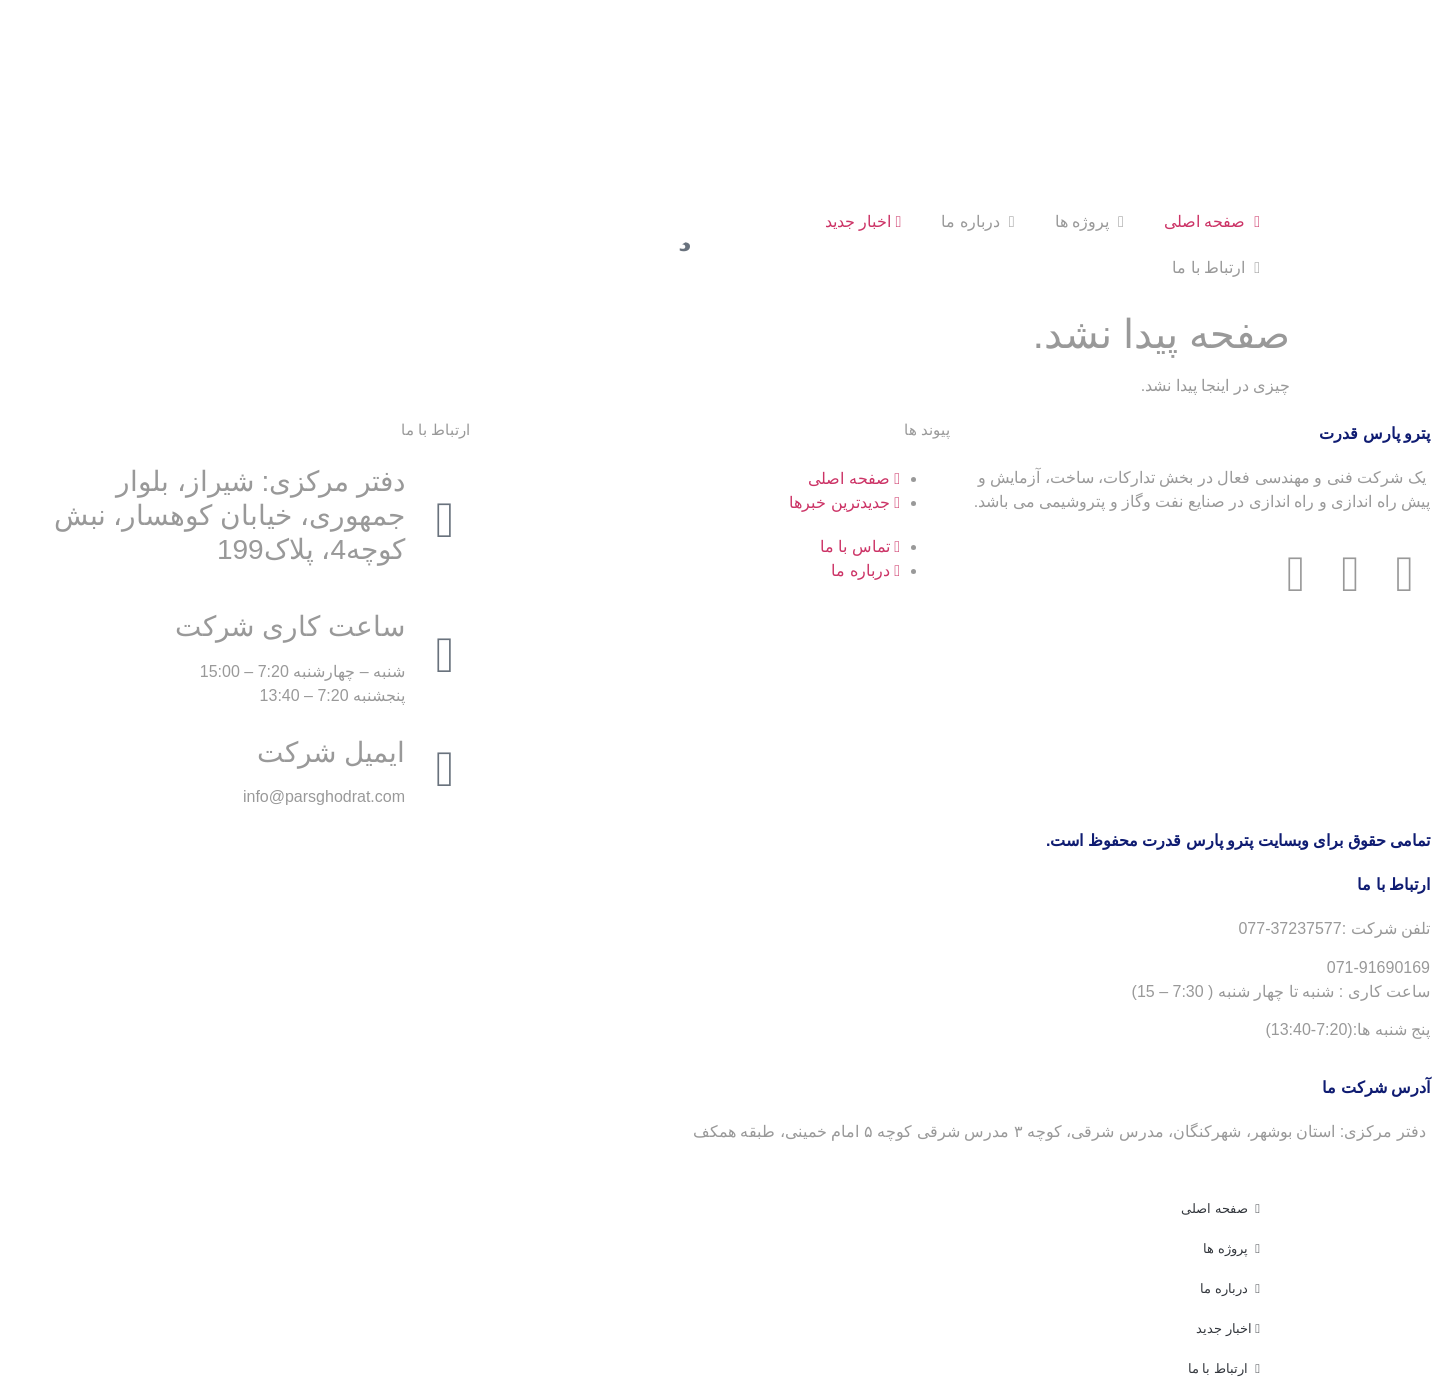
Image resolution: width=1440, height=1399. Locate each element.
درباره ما (977, 221)
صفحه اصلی (1212, 221)
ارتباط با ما (1216, 267)
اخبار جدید (863, 221)
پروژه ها (1089, 221)
